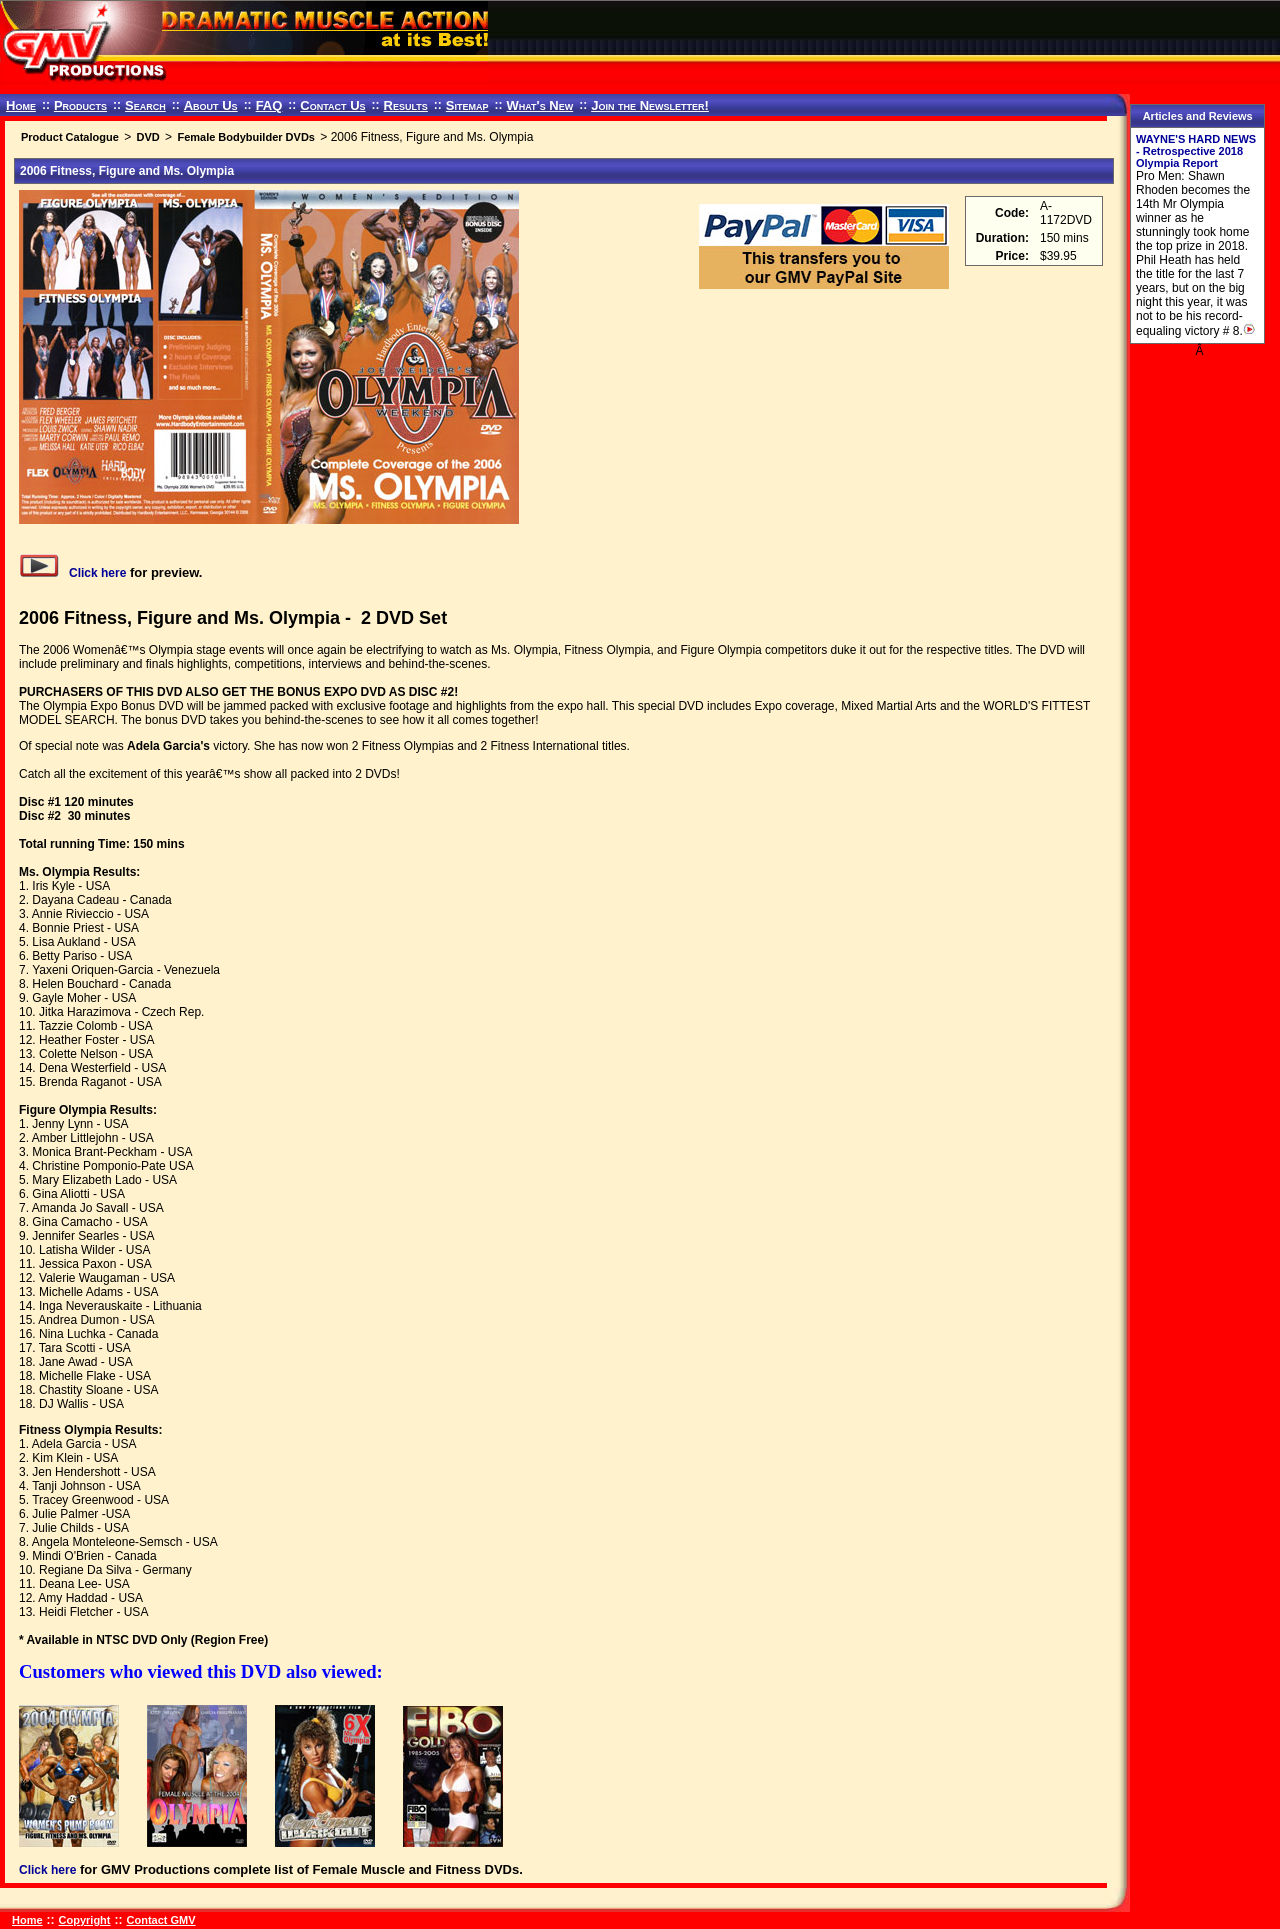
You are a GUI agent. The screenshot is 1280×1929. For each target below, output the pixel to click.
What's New (539, 105)
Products (80, 105)
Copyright (85, 1920)
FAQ (269, 105)
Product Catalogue (70, 137)
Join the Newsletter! (650, 105)
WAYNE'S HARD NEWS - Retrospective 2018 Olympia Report (1196, 151)
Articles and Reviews (1198, 116)
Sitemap (467, 105)
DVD (147, 137)
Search (145, 105)
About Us (211, 105)
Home (21, 105)
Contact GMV (161, 1920)
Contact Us (332, 105)
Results (406, 105)
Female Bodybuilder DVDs (246, 137)
